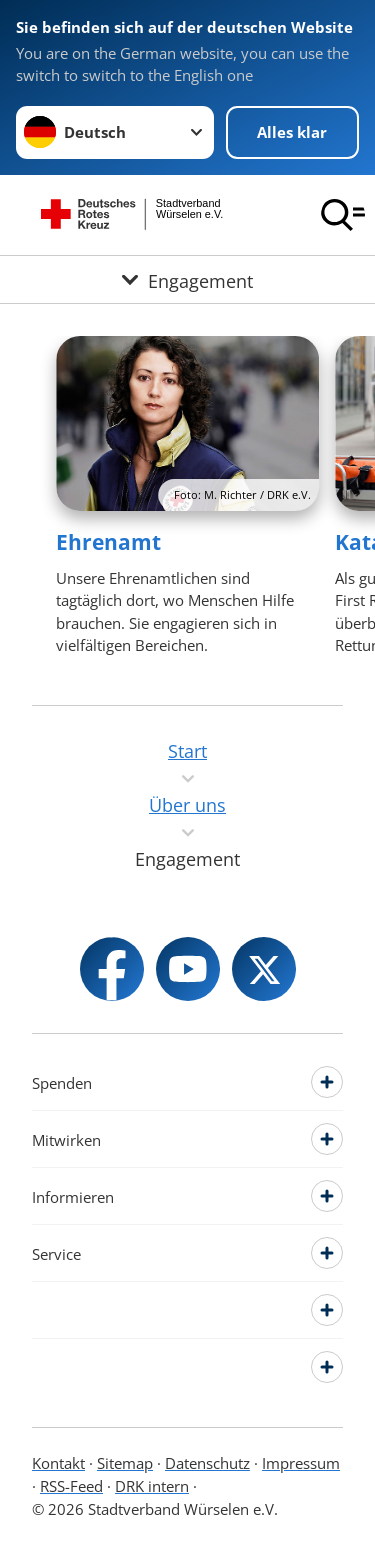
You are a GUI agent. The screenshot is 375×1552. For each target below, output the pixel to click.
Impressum (301, 1463)
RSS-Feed (71, 1486)
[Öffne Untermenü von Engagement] (187, 279)
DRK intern (152, 1486)
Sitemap (125, 1463)
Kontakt (58, 1463)
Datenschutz (207, 1463)
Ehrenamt (108, 542)
